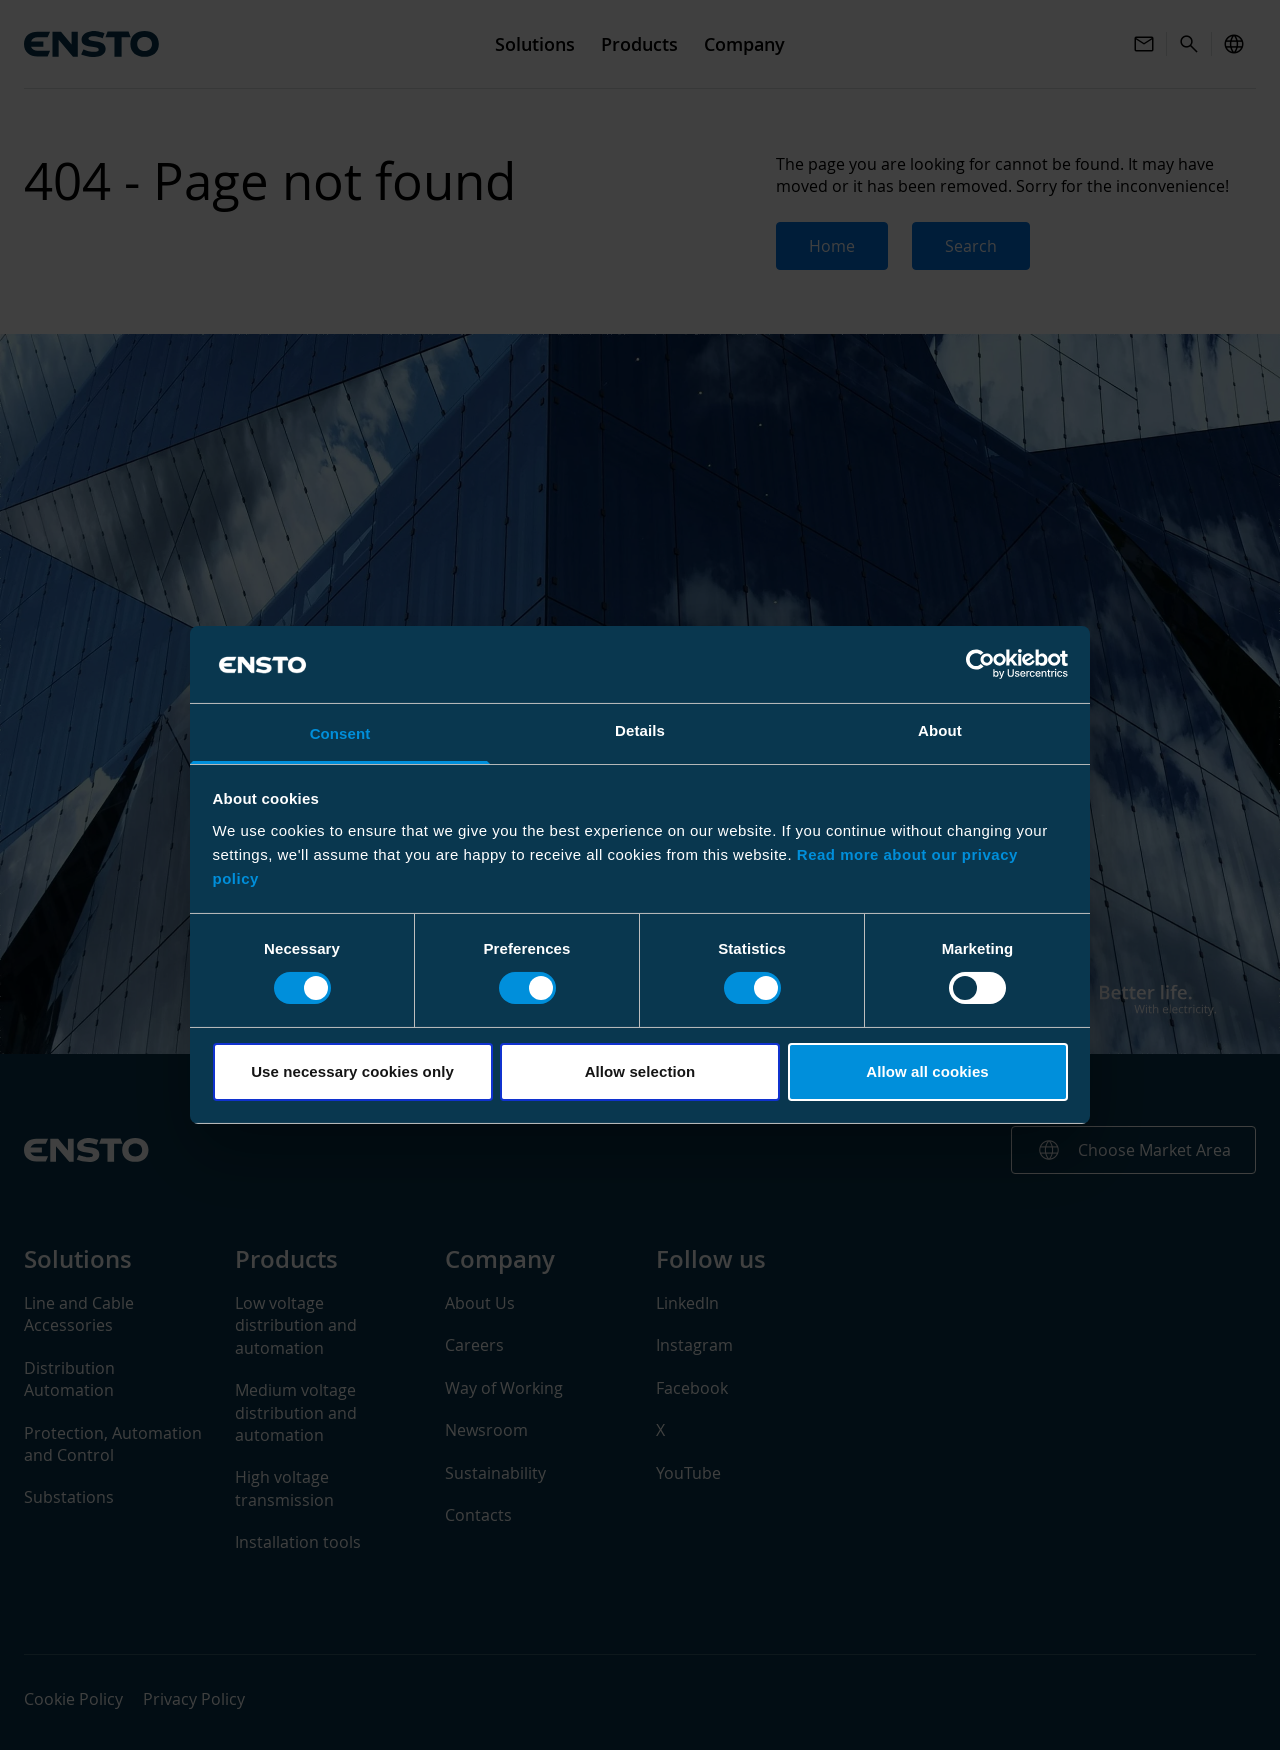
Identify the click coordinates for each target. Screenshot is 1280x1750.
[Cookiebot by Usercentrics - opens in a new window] (980, 664)
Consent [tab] (340, 733)
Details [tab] (640, 730)
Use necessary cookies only (352, 1071)
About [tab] (940, 730)
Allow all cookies (927, 1071)
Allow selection (640, 1071)
